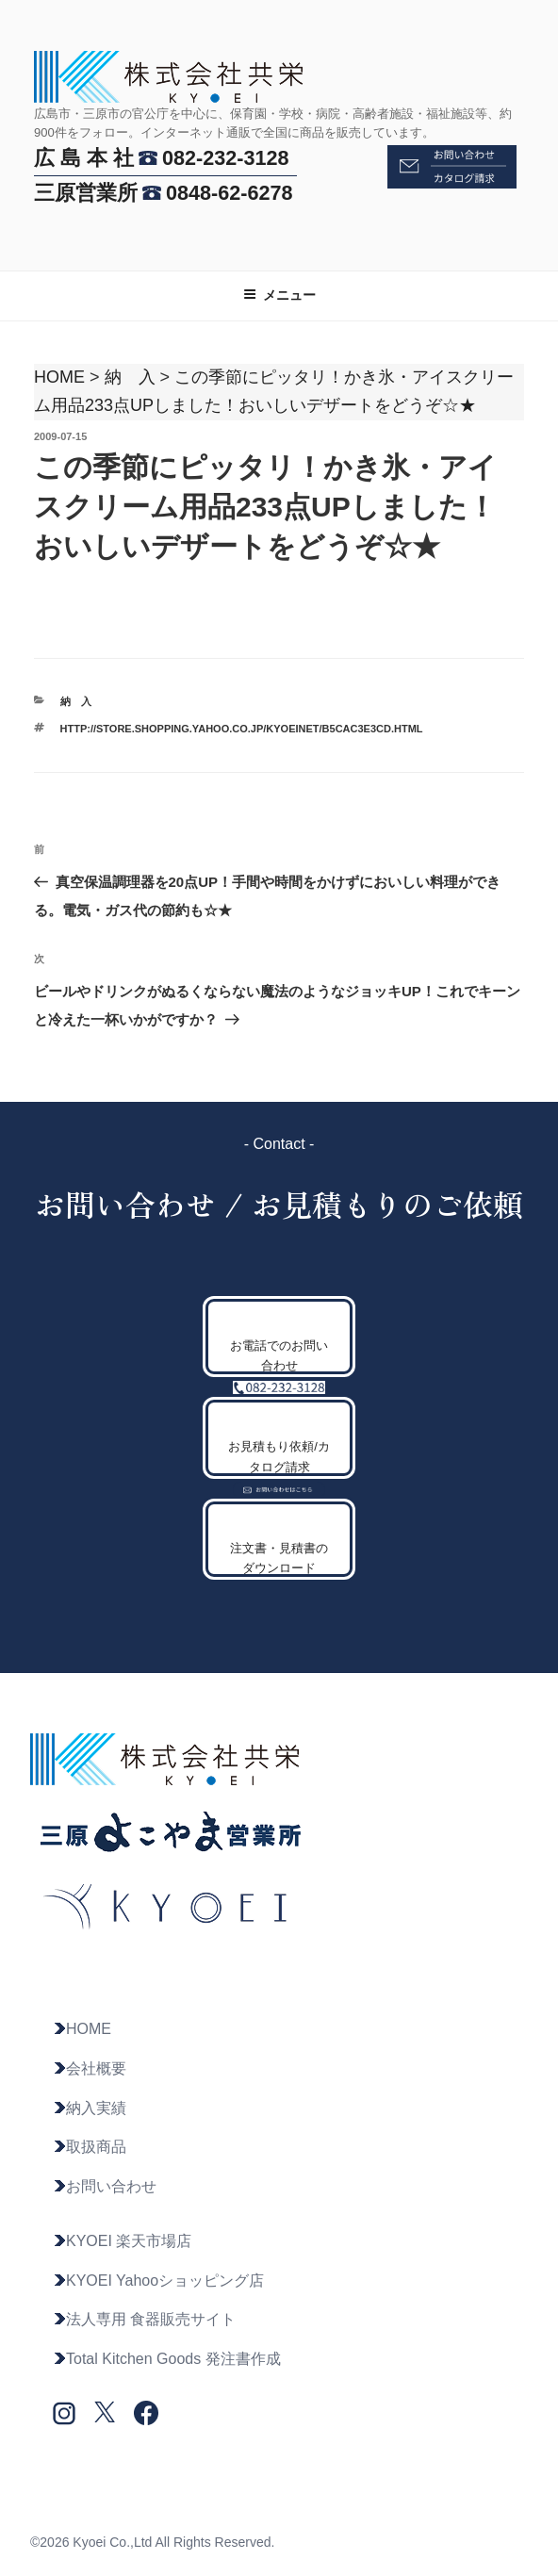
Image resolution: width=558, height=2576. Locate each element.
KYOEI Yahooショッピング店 (158, 2280)
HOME (59, 377)
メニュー (279, 295)
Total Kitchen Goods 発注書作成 (167, 2359)
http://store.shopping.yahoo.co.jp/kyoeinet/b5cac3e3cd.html (241, 728)
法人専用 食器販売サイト (144, 2319)
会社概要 (89, 2068)
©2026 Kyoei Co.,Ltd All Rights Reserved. (152, 2542)
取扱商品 (89, 2147)
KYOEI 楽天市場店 (122, 2241)
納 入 (130, 377)
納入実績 (89, 2108)
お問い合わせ (104, 2186)
